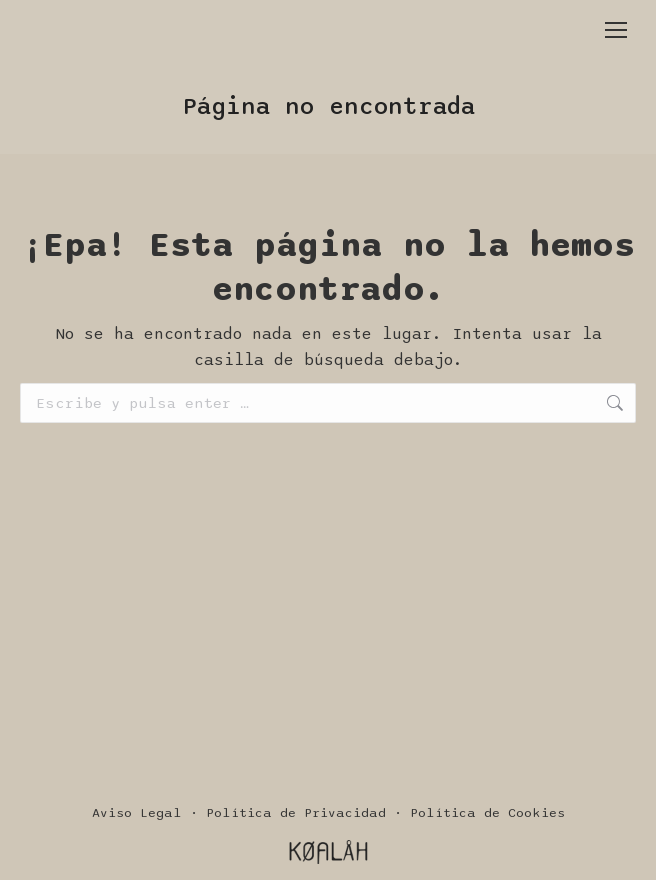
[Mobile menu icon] (616, 30)
